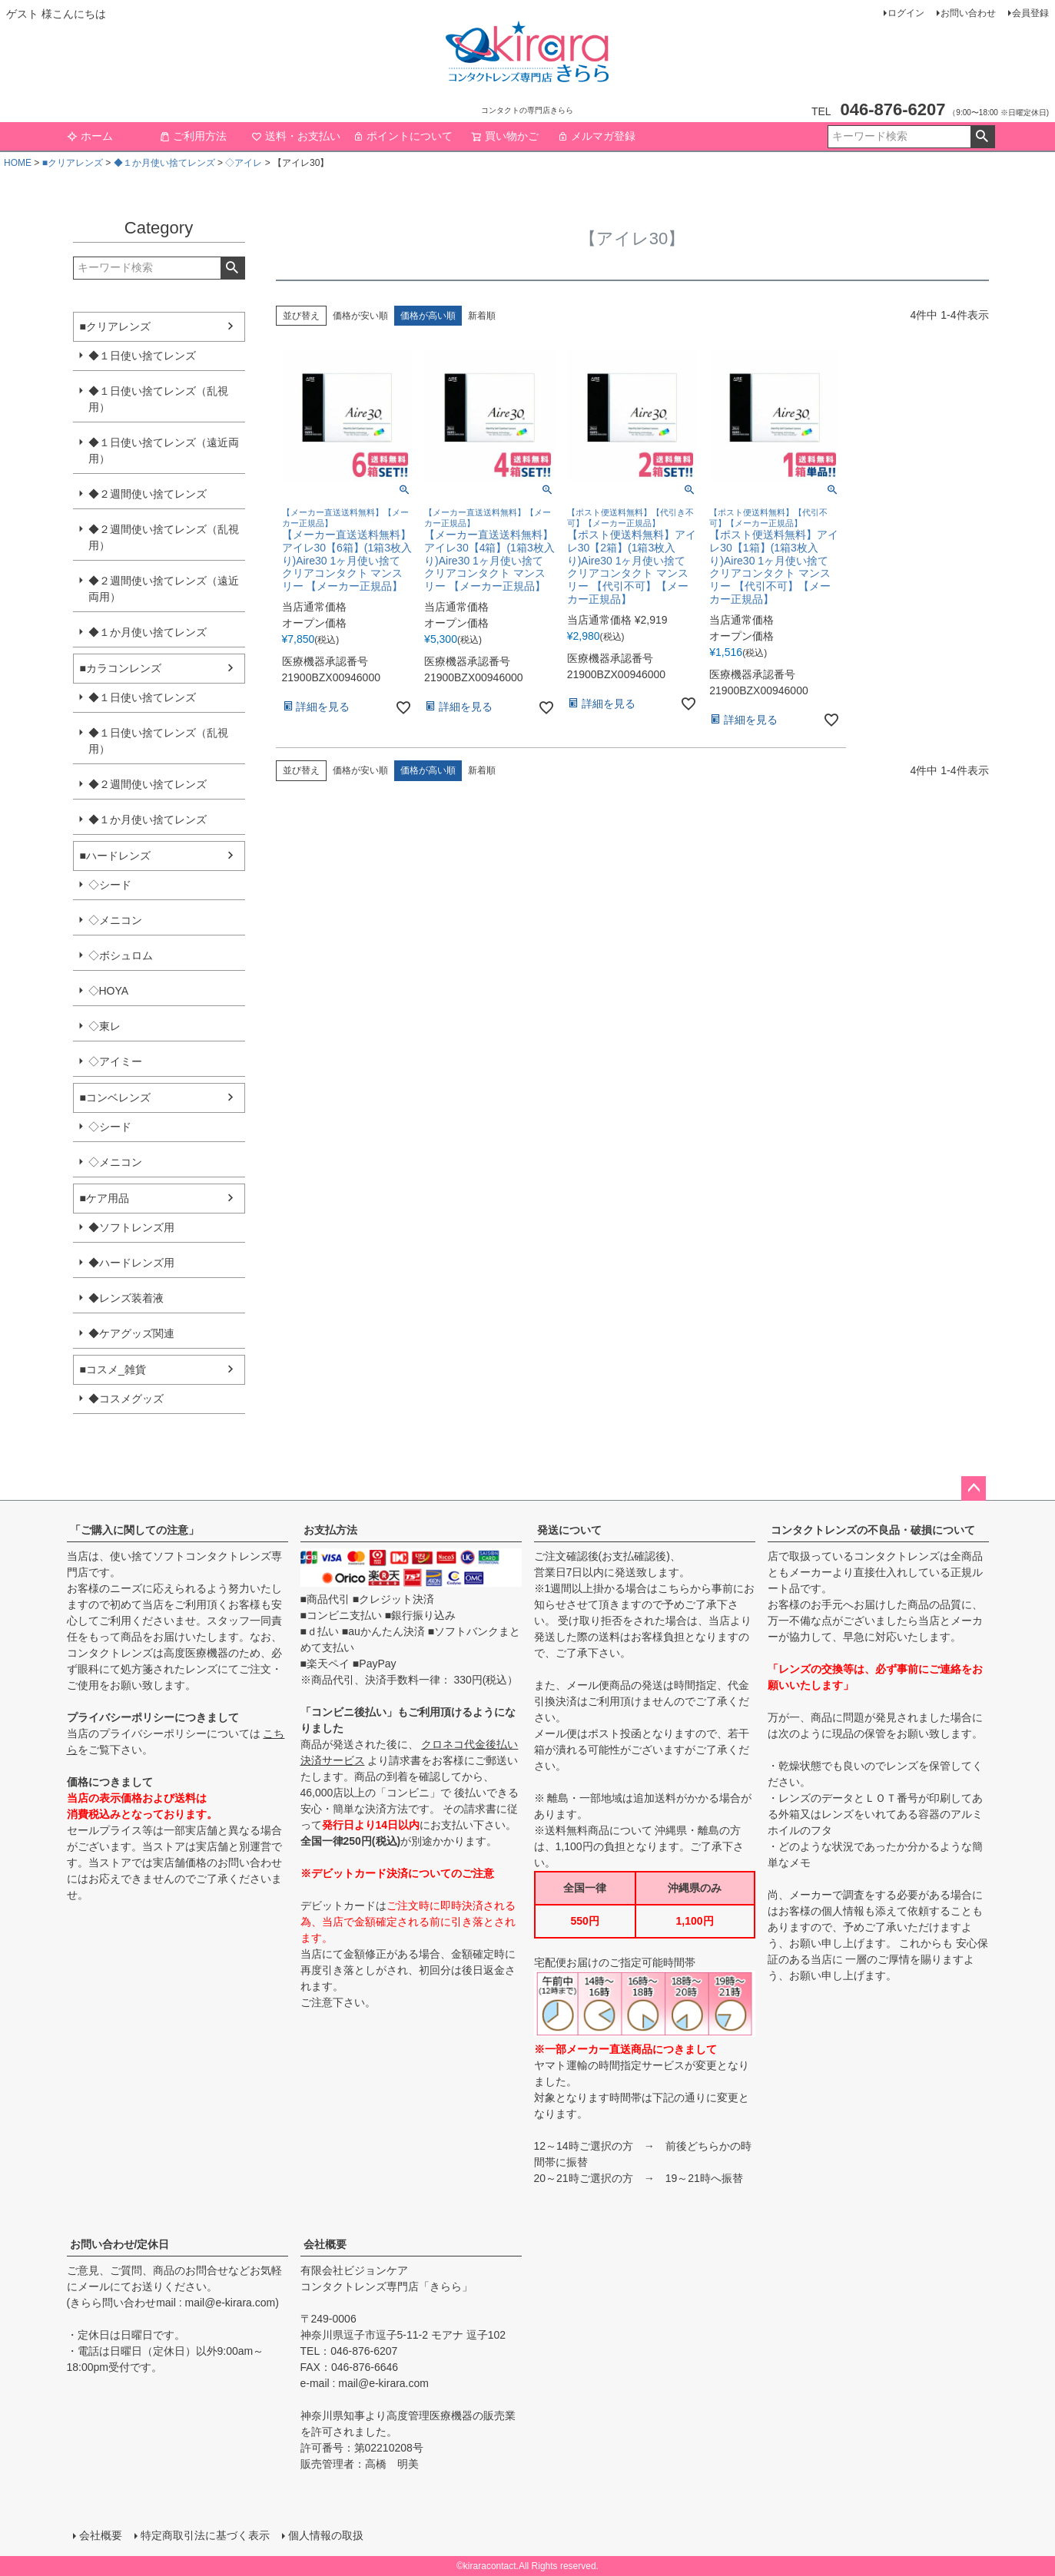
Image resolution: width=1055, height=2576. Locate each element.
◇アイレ (243, 162)
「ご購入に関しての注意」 (134, 1530)
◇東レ (104, 1026)
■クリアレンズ (72, 162)
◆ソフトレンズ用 (131, 1227)
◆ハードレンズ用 (131, 1263)
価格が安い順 (360, 315)
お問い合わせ (968, 13)
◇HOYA (108, 991)
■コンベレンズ (115, 1097)
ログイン (905, 13)
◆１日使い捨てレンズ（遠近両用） (163, 450)
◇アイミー (115, 1061)
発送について (569, 1530)
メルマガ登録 (596, 136)
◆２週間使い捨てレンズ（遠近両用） (163, 588)
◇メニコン (115, 920)
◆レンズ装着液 (126, 1298)
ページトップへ (973, 1488)
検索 (982, 136)
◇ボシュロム (120, 955)
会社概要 (325, 2244)
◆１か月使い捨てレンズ (164, 162)
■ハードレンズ (115, 855)
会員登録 (1030, 13)
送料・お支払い (295, 136)
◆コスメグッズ (126, 1398)
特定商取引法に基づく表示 (205, 2535)
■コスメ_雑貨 (113, 1369)
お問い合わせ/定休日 (120, 2244)
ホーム (90, 136)
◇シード (109, 885)
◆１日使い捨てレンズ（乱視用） (158, 399)
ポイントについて (403, 136)
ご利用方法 (193, 136)
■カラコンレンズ (120, 668)
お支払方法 (330, 1530)
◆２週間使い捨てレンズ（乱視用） (163, 537)
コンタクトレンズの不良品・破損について (873, 1530)
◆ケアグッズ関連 (131, 1333)
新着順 (482, 315)
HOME (18, 162)
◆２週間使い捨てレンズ (147, 494)
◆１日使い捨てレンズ (142, 355)
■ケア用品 (104, 1198)
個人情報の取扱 (325, 2535)
